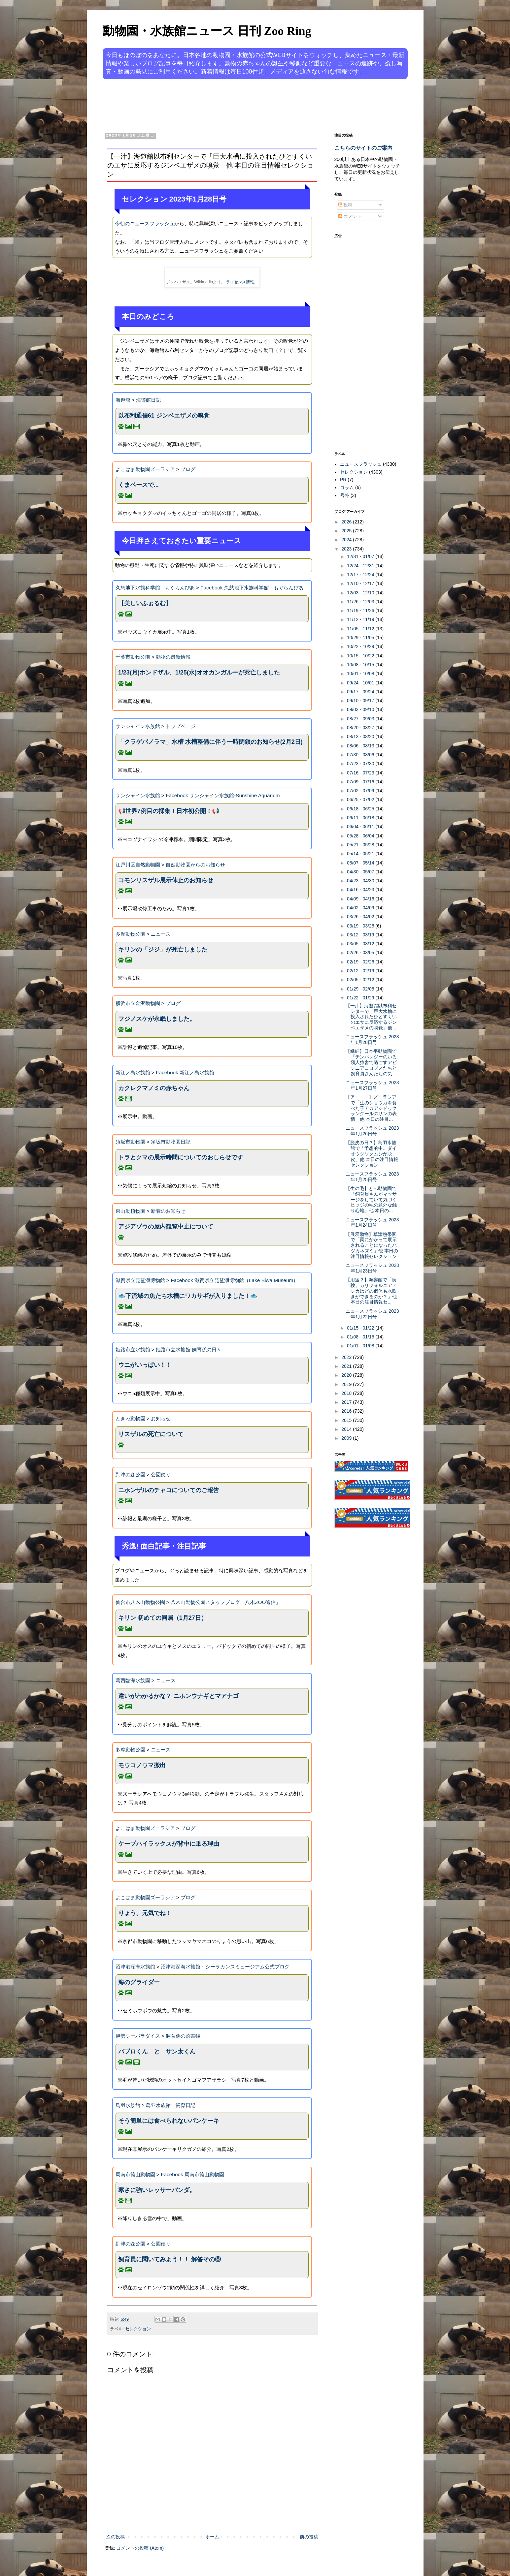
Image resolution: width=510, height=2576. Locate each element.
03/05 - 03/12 (361, 943)
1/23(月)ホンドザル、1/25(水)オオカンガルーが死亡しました (199, 672)
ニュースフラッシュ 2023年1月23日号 (372, 1268)
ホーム (212, 2536)
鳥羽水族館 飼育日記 (170, 2105)
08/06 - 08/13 (361, 745)
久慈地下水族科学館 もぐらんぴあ (155, 587)
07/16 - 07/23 (361, 772)
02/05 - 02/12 (361, 979)
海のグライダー (139, 1982)
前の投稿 (309, 2536)
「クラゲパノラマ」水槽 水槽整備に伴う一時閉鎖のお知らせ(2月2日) (210, 741)
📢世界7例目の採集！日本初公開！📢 (168, 811)
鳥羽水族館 (128, 2105)
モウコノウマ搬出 (142, 1765)
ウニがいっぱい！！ (145, 1365)
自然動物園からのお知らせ (195, 864)
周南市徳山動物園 (135, 2174)
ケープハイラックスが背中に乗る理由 (168, 1843)
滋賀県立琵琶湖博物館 (140, 1280)
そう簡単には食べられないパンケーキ (168, 2121)
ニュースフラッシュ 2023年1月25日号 (372, 1176)
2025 (347, 530)
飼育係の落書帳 (183, 2036)
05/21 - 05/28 (361, 844)
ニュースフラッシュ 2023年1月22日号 (372, 1313)
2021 (347, 1366)
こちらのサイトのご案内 (363, 148)
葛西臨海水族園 (133, 1680)
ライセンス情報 (240, 282)
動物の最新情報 (173, 657)
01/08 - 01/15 (361, 1336)
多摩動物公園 (130, 934)
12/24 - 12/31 (361, 565)
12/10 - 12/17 (361, 583)
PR (343, 479)
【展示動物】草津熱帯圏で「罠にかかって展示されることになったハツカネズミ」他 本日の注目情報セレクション (372, 1245)
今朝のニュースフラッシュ (144, 223)
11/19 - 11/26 (361, 610)
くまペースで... (138, 485)
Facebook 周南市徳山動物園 (192, 2174)
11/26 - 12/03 (361, 601)
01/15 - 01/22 (361, 1328)
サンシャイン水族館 (138, 726)
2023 (347, 548)
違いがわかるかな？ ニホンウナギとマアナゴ (178, 1696)
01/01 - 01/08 (361, 1345)
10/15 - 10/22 (361, 655)
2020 (347, 1375)
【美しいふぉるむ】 (145, 603)
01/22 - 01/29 (361, 997)
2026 (347, 521)
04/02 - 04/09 (361, 907)
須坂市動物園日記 (170, 1142)
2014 (347, 1429)
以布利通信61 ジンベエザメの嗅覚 (164, 415)
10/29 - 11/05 (361, 637)
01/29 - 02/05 (361, 988)
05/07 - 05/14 (361, 862)
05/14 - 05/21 (361, 853)
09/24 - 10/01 (361, 682)
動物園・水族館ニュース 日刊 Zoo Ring (207, 31)
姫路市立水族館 (133, 1349)
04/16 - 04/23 (361, 889)
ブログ (188, 469)
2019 (347, 1384)
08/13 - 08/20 (361, 736)
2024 (347, 539)
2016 (347, 1411)
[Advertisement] (230, 105)
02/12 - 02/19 (361, 970)
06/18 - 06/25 (361, 808)
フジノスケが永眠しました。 (156, 1019)
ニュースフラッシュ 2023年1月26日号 (372, 1130)
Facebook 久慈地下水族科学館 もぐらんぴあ (251, 587)
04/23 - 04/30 (361, 880)
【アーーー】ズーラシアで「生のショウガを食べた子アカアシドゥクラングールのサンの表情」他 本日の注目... (371, 1108)
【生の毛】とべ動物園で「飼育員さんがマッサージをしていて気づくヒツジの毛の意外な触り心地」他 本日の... (371, 1199)
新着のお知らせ (168, 1211)
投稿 (345, 204)
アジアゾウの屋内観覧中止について (165, 1226)
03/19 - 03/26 (361, 925)
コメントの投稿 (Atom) (140, 2548)
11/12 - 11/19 (361, 619)
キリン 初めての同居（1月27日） (162, 1618)
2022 (347, 1357)
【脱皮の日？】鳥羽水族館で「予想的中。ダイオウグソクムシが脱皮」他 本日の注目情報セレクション (372, 1153)
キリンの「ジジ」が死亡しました (162, 949)
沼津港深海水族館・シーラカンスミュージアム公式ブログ (225, 1966)
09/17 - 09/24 (361, 691)
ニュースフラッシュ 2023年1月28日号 (372, 1039)
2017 (347, 1402)
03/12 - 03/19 (361, 934)
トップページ (180, 726)
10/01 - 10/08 (361, 673)
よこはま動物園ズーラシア (145, 469)
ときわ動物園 (130, 1418)
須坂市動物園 (130, 1142)
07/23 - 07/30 (361, 763)
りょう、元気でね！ (145, 1913)
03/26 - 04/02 (361, 916)
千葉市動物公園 (133, 657)
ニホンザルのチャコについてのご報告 (168, 1490)
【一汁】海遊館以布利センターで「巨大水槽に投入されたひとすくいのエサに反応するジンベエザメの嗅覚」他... (371, 1016)
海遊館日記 (148, 400)
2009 (347, 1438)
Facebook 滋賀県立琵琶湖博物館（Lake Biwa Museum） (234, 1280)
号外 (344, 495)
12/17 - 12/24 (361, 574)
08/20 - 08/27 (361, 727)
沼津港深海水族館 (135, 1966)
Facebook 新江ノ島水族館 (185, 1072)
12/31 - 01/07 (361, 556)
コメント (350, 216)
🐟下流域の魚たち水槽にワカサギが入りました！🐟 (187, 1296)
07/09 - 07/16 (361, 781)
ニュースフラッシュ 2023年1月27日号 (372, 1085)
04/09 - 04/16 (361, 898)
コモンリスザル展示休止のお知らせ (165, 880)
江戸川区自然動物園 (138, 864)
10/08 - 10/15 (361, 664)
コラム (347, 487)
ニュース (161, 934)
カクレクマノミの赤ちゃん (153, 1088)
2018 (347, 1393)
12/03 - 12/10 (361, 592)
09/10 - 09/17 (361, 700)
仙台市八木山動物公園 (140, 1602)
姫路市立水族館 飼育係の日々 (188, 1349)
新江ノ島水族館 (133, 1072)
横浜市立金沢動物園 (138, 1003)
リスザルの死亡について (151, 1434)
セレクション (138, 2329)
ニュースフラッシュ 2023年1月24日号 (372, 1222)
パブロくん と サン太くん (156, 2051)
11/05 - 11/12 (361, 628)
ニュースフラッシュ (361, 464)
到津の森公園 (130, 1474)
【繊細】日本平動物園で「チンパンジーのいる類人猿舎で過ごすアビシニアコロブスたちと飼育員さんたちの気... (371, 1062)
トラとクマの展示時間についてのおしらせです (180, 1157)
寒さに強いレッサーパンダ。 (156, 2190)
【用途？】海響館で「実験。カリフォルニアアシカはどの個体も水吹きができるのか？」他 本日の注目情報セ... (371, 1290)
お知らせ (161, 1418)
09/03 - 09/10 (361, 709)
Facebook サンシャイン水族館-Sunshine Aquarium (223, 795)
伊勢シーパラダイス (138, 2036)
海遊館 (123, 400)
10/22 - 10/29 (361, 646)
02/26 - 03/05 (361, 952)
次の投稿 (115, 2536)
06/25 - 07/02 (361, 799)
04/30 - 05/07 (361, 871)
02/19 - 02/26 (361, 961)
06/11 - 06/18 (361, 817)
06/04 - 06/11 (361, 826)
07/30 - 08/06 (361, 754)
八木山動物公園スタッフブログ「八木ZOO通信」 (226, 1602)
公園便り (161, 1474)
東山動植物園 (130, 1211)
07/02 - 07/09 (361, 790)
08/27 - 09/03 (361, 718)
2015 (347, 1420)
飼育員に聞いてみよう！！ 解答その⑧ (169, 2259)
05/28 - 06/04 (361, 835)
